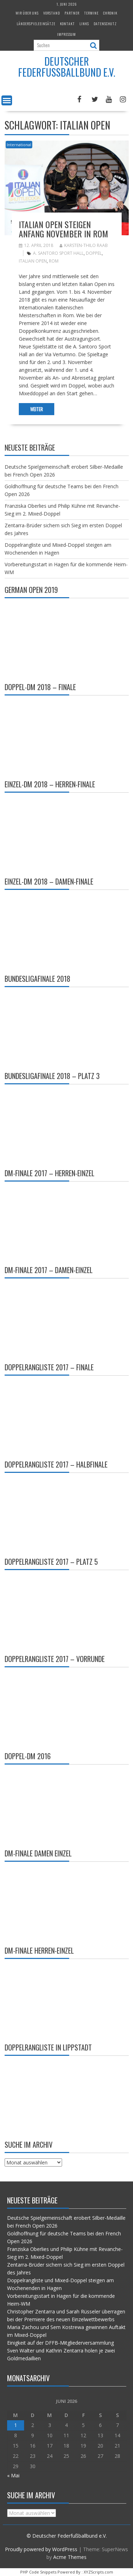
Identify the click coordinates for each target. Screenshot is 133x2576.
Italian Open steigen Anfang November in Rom (63, 229)
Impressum (66, 34)
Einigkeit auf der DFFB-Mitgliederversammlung (60, 2342)
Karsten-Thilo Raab (84, 245)
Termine (91, 13)
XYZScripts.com (98, 2572)
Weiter (36, 409)
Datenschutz (105, 23)
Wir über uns (27, 13)
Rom (54, 261)
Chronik (110, 13)
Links (84, 23)
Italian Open (33, 261)
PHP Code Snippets (38, 2572)
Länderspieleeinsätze (36, 23)
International (19, 144)
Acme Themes (70, 2557)
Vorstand (51, 13)
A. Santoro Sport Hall (58, 253)
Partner (72, 13)
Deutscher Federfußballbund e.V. (66, 66)
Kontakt (67, 23)
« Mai (13, 2475)
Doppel (94, 253)
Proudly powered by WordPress (41, 2549)
